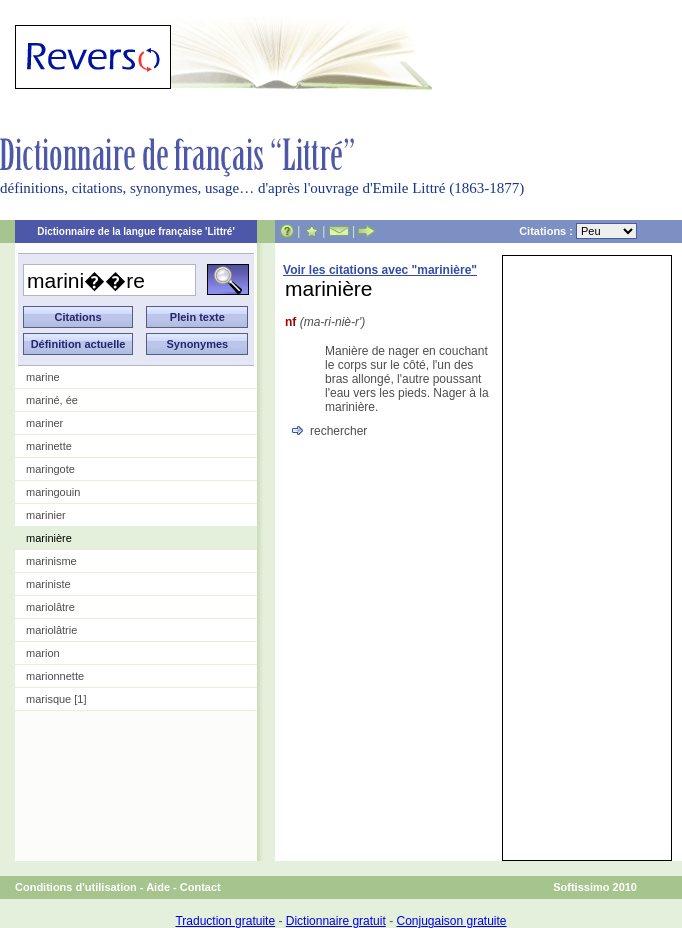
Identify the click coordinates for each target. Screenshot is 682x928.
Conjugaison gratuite (451, 921)
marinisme (51, 561)
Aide (158, 887)
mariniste (48, 584)
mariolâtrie (51, 630)
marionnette (55, 676)
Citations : (578, 231)
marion (43, 653)
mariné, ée (52, 400)
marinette (49, 446)
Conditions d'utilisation (76, 887)
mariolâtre (50, 607)
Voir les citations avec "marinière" (380, 270)
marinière (49, 538)
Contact (200, 887)
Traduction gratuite (225, 921)
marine (43, 377)
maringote (50, 469)
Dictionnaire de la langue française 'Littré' (136, 231)
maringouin (53, 492)
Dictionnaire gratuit (336, 921)
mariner (44, 423)
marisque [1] (56, 699)
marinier (46, 515)
